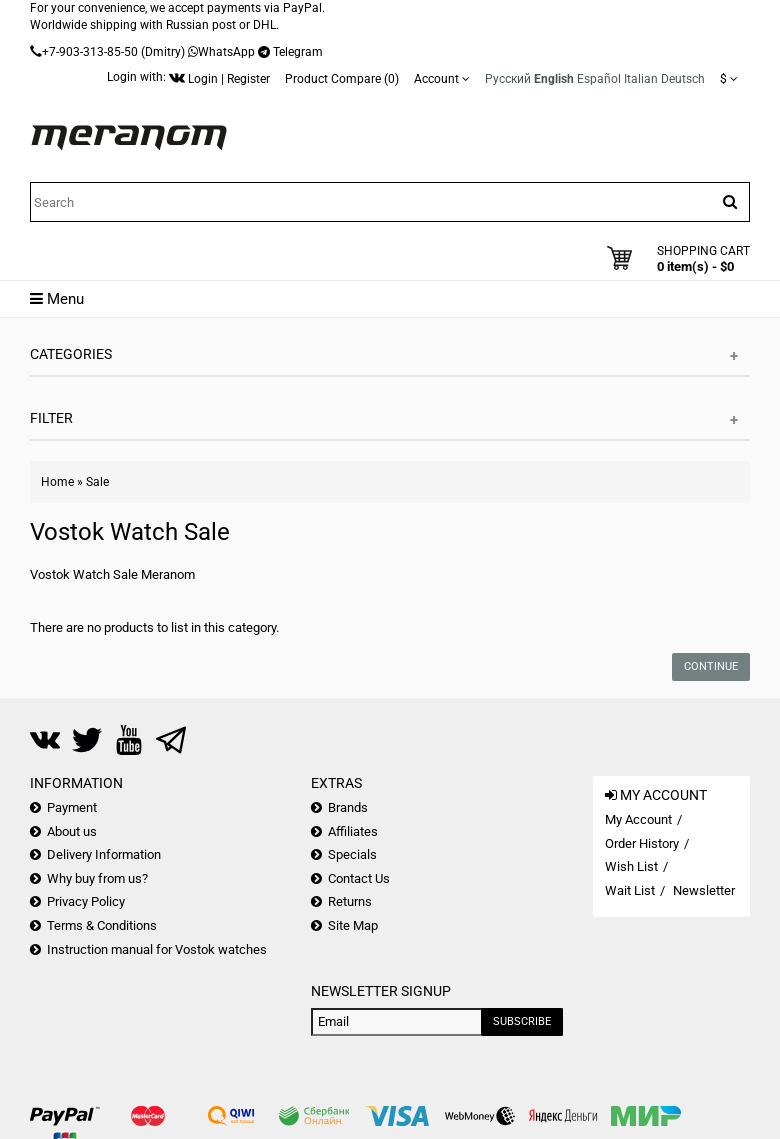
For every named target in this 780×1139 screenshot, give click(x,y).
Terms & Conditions (102, 925)
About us (72, 831)
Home (57, 482)
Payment (72, 807)
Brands (348, 807)
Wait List (630, 890)
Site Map (353, 925)
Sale (97, 482)
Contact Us (359, 878)
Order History (642, 843)
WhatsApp (226, 52)
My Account (638, 819)
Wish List (631, 866)
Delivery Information (104, 854)
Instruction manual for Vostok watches (157, 949)
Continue (711, 666)
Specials (352, 854)
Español (599, 79)
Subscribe (522, 1021)
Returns (350, 901)
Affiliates (353, 831)
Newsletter (704, 890)
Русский (508, 79)
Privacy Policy (86, 901)
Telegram (298, 52)
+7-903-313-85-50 (90, 52)
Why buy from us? (97, 878)
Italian (641, 79)
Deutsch (683, 79)
